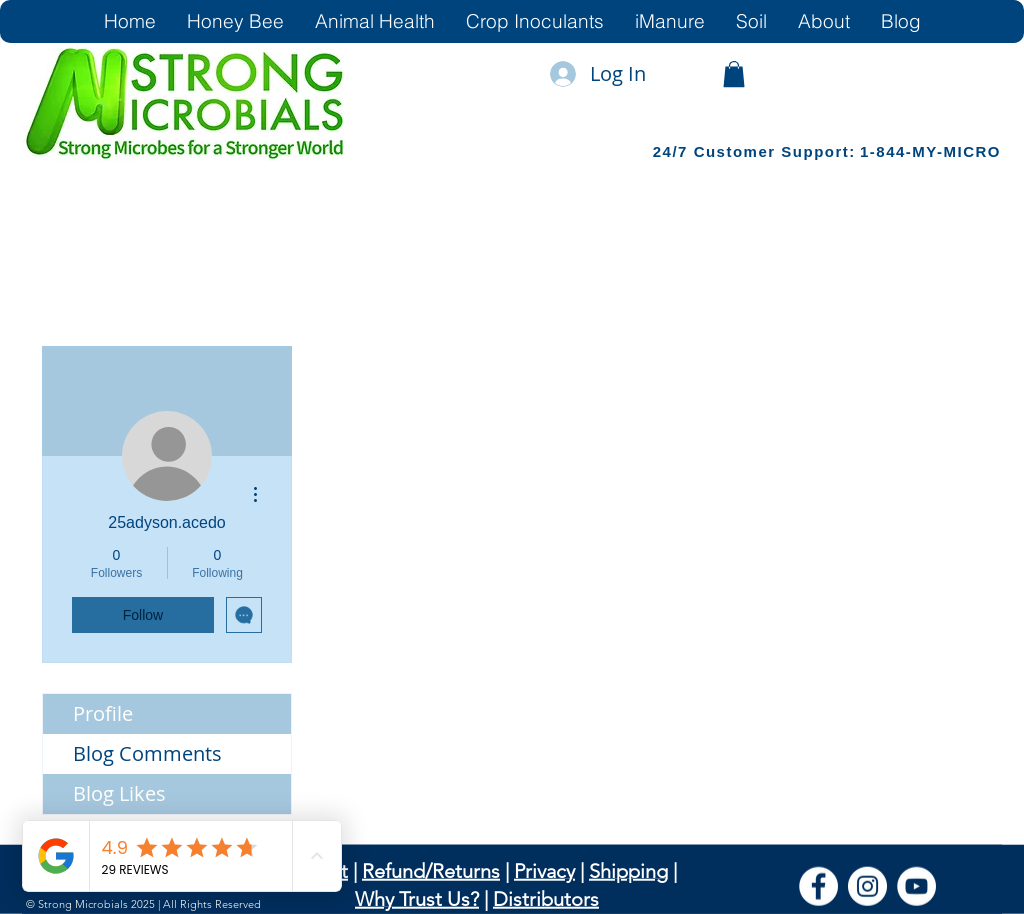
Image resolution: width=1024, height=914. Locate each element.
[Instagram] (867, 886)
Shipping (628, 871)
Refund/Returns (431, 871)
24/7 (673, 151)
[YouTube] (916, 886)
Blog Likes (119, 793)
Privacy (544, 871)
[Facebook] (818, 886)
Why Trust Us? (417, 899)
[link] (734, 74)
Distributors (546, 899)
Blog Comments (147, 753)
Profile (103, 713)
